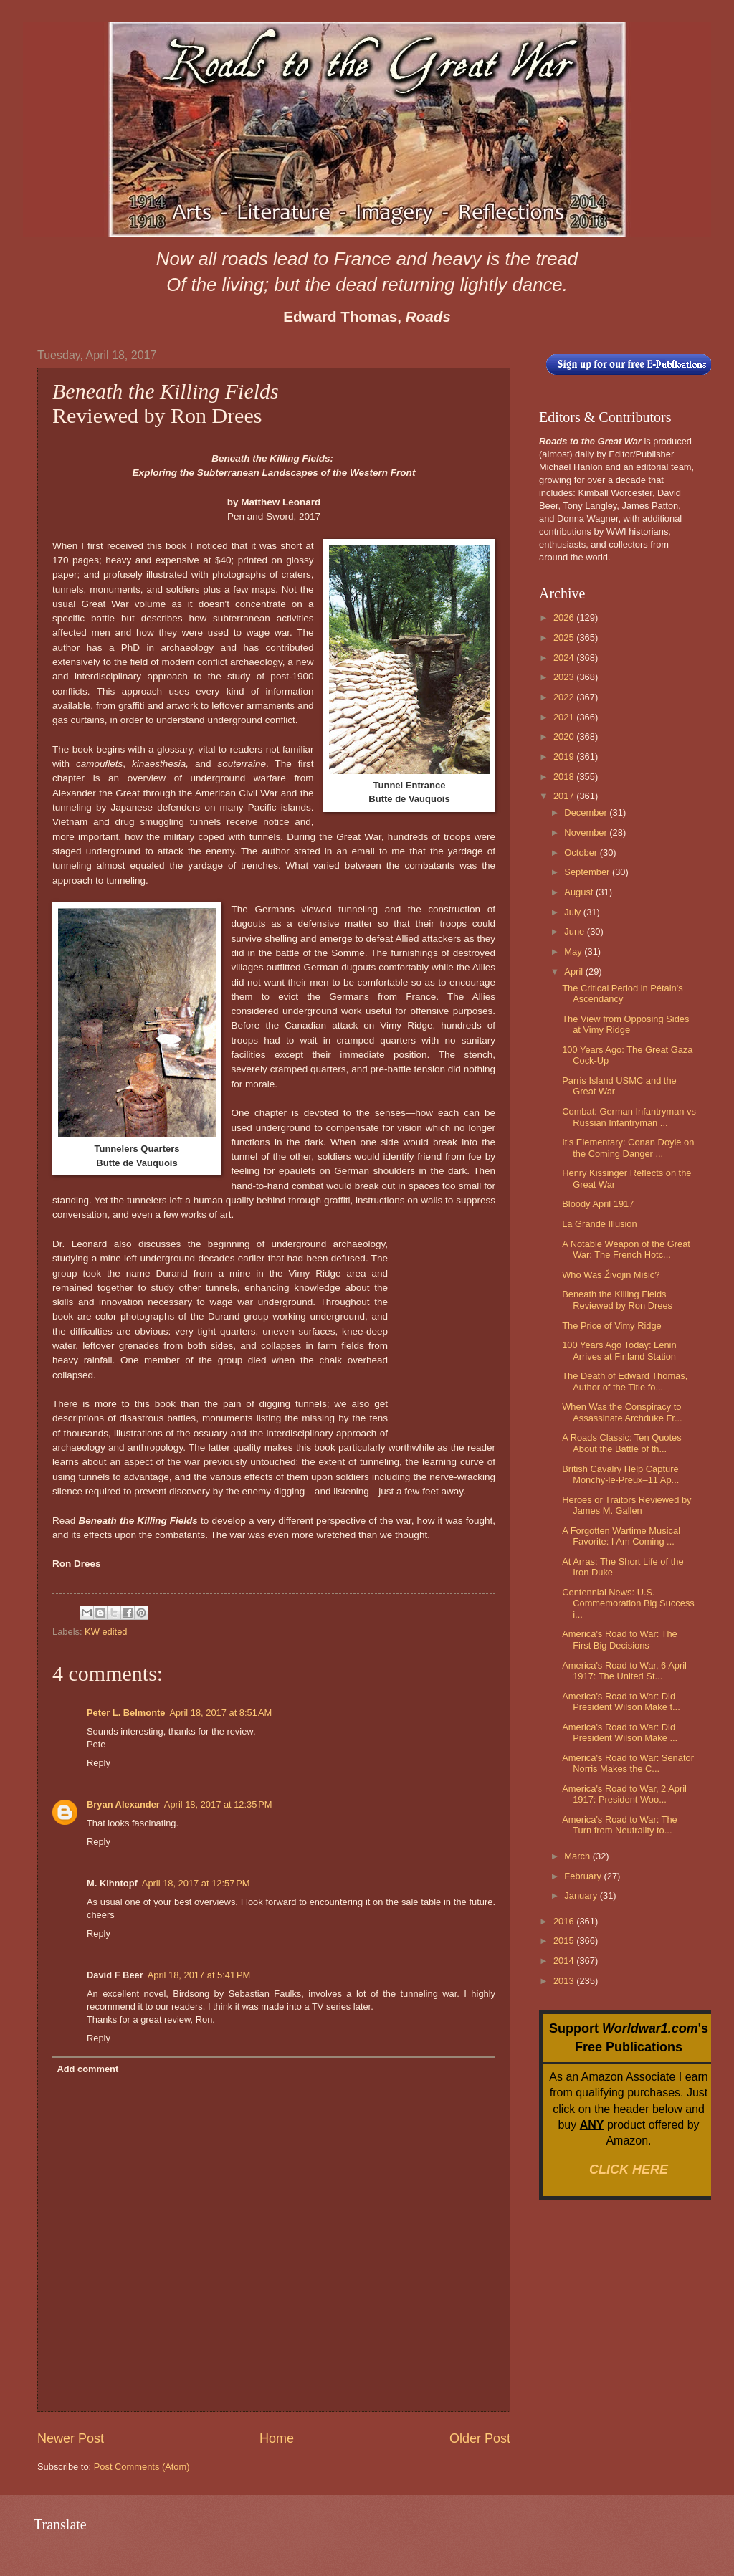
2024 (564, 657)
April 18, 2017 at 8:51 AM (220, 1712)
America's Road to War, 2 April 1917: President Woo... (624, 1794)
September (588, 872)
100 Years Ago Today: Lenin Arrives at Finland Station (619, 1350)
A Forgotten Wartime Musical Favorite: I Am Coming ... (621, 1536)
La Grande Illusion (599, 1223)
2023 (564, 677)
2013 (564, 1980)
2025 (564, 637)
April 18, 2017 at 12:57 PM (196, 1883)
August (580, 892)
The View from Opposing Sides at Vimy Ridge (625, 1024)
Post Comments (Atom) (142, 2466)
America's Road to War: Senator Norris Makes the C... (628, 1763)
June (575, 931)
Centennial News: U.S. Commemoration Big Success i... (628, 1603)
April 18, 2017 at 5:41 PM (199, 1975)
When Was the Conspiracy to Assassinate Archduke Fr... (622, 1412)
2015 (564, 1940)
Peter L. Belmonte (126, 1712)
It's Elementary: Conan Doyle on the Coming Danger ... (628, 1147)
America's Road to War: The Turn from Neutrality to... (619, 1825)
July (573, 912)
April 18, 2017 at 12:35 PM (218, 1804)
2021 (564, 717)
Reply (98, 1762)
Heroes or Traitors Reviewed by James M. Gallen (626, 1505)
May (574, 951)
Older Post (479, 2438)
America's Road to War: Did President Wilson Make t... (621, 1701)
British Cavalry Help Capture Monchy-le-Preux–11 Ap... (620, 1474)
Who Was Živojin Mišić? (610, 1274)
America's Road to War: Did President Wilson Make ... (619, 1732)
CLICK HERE (628, 2169)
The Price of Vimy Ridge (612, 1325)
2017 (564, 796)
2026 (564, 617)
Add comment (87, 2069)
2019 (564, 756)
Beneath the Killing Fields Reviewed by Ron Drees (617, 1299)
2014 (564, 1960)
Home (276, 2438)
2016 (564, 1921)
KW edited (106, 1631)
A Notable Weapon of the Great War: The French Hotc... (626, 1249)
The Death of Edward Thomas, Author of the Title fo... (624, 1381)
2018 (564, 776)
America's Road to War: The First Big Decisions (619, 1639)
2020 (564, 736)
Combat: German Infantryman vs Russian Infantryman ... (629, 1116)
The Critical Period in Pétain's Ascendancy (622, 993)
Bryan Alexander (123, 1804)
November (586, 832)
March (578, 1856)
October (581, 852)
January (581, 1895)
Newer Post (70, 2438)
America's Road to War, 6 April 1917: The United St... (624, 1670)
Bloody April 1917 (598, 1203)
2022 (564, 697)
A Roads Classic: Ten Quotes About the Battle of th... (622, 1443)
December (586, 812)
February (584, 1876)
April (574, 971)
